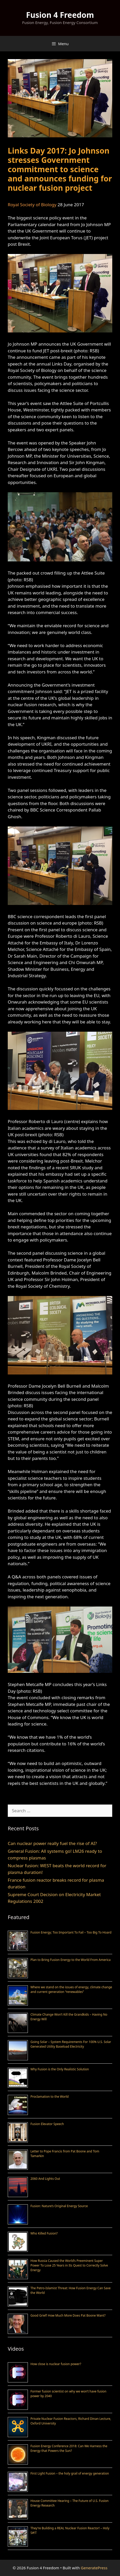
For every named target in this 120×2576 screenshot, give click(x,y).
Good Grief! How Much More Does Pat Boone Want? (68, 2315)
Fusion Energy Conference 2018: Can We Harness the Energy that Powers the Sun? (68, 2448)
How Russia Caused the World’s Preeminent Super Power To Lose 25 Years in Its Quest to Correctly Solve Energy (69, 2265)
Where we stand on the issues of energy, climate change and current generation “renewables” (71, 1989)
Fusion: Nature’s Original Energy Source (59, 2206)
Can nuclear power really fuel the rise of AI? (52, 1843)
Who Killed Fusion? (44, 2233)
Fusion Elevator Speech (47, 2124)
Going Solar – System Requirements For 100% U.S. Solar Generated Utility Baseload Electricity (70, 2044)
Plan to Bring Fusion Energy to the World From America (70, 1960)
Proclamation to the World (49, 2096)
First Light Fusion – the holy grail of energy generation (69, 2473)
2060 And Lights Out (45, 2178)
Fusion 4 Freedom (60, 15)
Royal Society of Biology (32, 205)
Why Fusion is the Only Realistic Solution (59, 2069)
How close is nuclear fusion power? (55, 2364)
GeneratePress (94, 2567)
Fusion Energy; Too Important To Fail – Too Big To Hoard (70, 1932)
